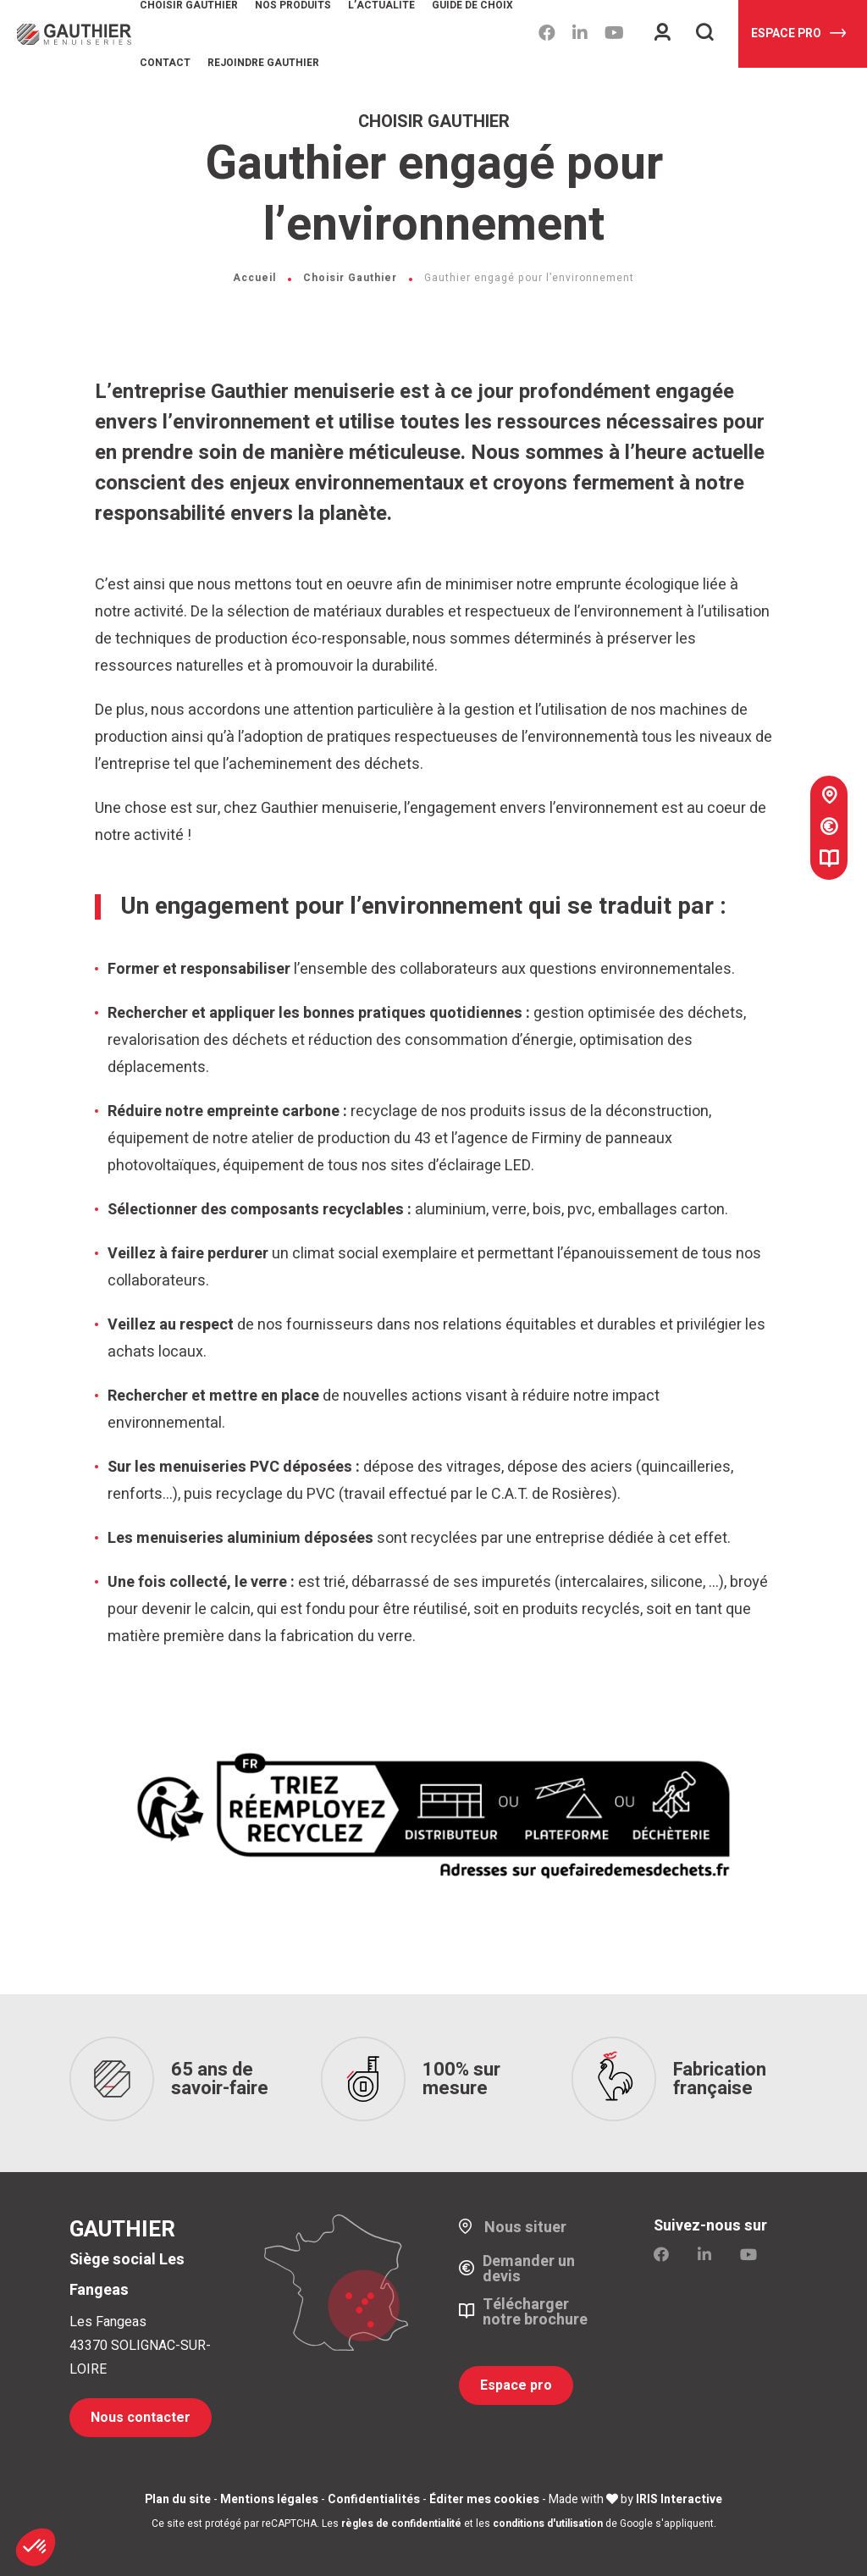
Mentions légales (269, 2498)
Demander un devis (529, 2268)
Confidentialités (374, 2498)
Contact (165, 62)
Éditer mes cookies (484, 2498)
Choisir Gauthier (350, 277)
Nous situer (525, 2227)
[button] (35, 2547)
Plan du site (178, 2498)
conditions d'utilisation (548, 2522)
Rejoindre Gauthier (263, 62)
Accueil (254, 277)
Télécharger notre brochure (535, 2312)
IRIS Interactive (679, 2498)
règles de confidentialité (401, 2522)
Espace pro (798, 33)
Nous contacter (141, 2417)
